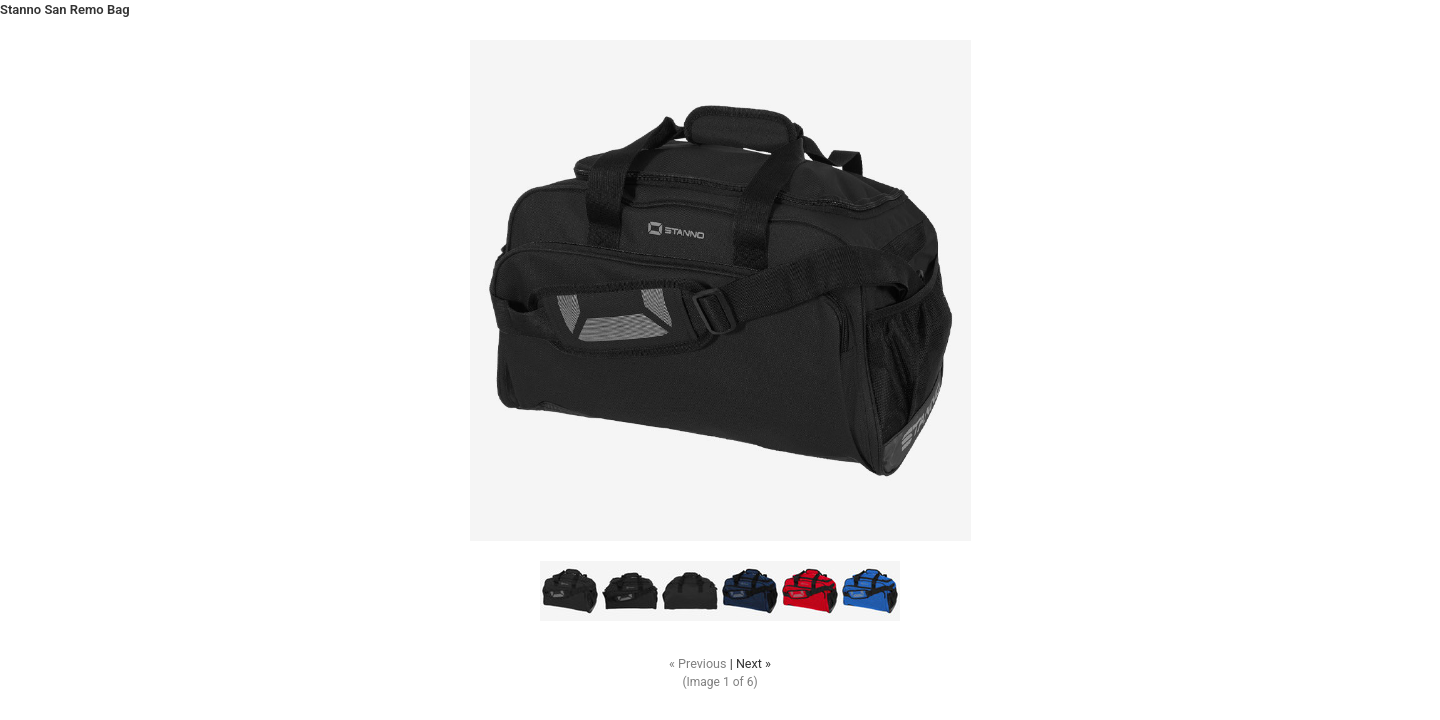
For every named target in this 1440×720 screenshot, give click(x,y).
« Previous (698, 663)
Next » (753, 663)
